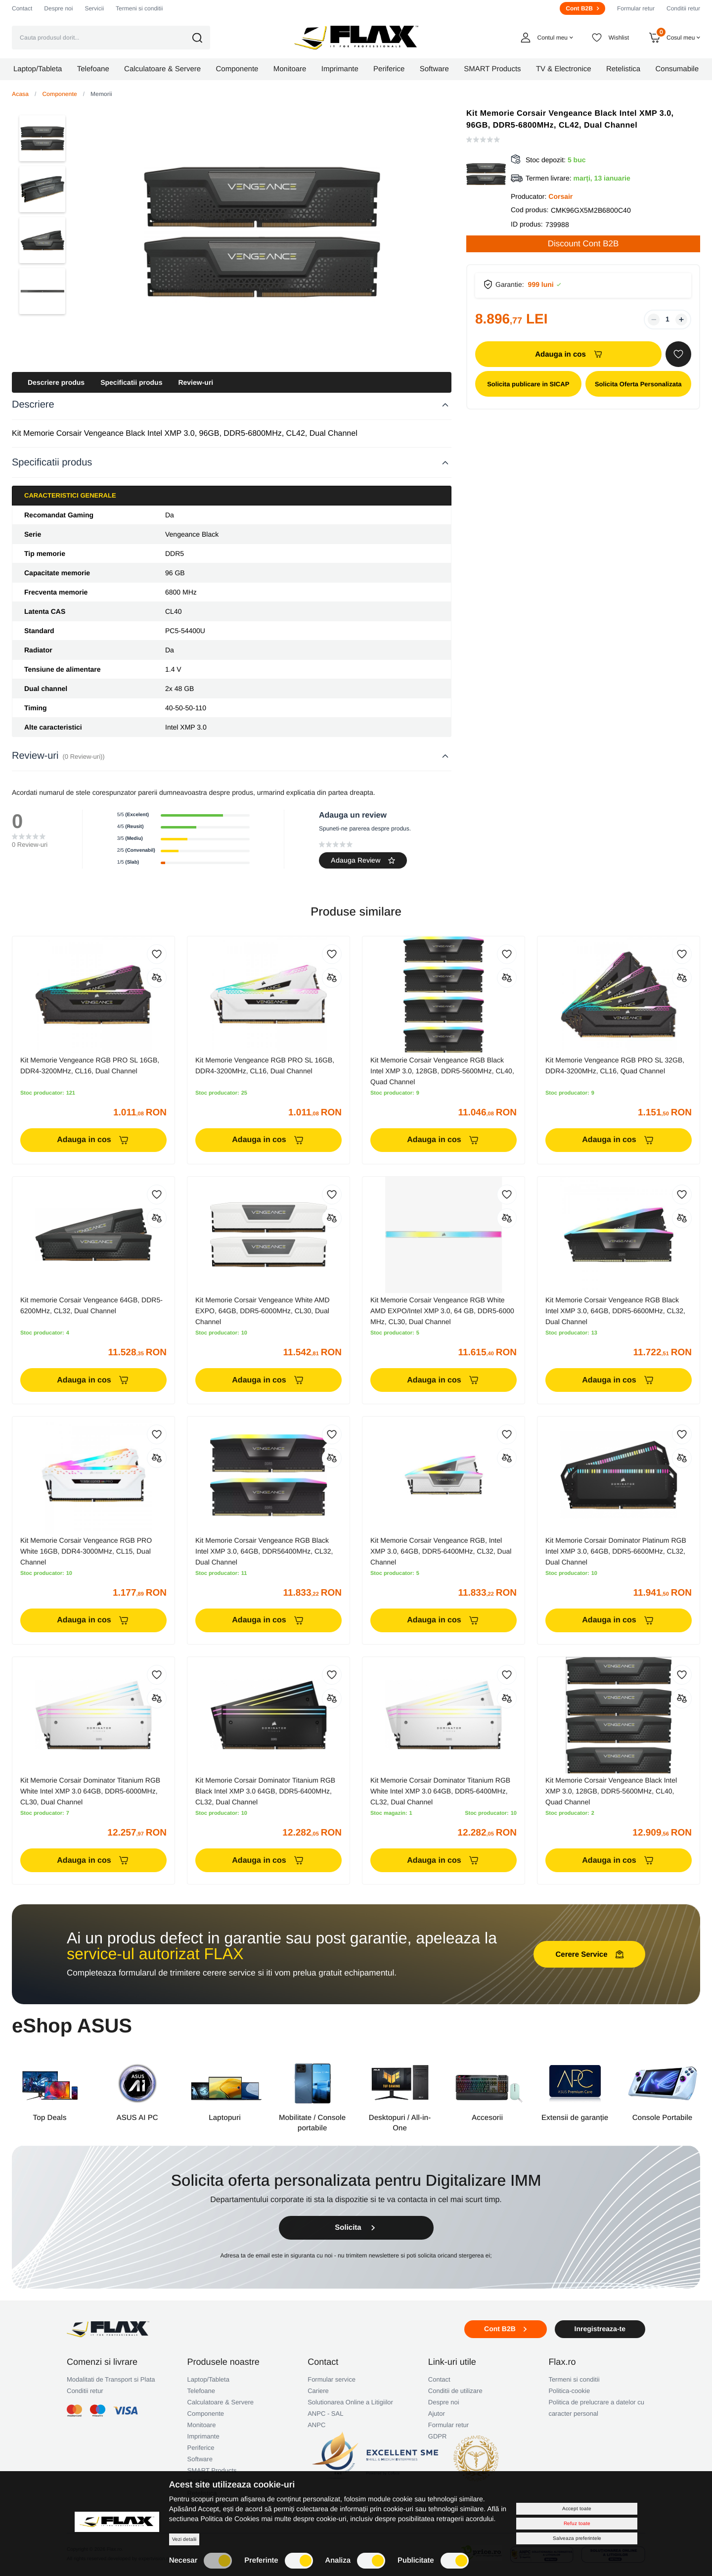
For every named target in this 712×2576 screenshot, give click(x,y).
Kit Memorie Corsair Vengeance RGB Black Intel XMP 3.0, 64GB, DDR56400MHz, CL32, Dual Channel (264, 1551)
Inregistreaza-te (600, 2329)
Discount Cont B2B (583, 243)
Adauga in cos (568, 354)
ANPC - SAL (325, 2413)
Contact (22, 8)
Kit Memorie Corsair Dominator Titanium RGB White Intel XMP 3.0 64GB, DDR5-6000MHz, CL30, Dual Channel (90, 1791)
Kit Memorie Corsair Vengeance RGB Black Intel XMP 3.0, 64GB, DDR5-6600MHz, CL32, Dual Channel (615, 1311)
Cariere (318, 2390)
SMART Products (212, 2470)
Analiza (355, 2561)
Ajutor (436, 2413)
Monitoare (201, 2425)
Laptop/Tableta (208, 2379)
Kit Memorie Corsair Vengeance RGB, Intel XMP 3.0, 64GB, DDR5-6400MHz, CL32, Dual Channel (440, 1551)
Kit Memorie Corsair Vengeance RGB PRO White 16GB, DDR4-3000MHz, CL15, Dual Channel (86, 1551)
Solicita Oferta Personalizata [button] (638, 384)
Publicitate (433, 2561)
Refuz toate (577, 2523)
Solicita (356, 2227)
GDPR (437, 2436)
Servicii (94, 8)
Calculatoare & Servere (220, 2402)
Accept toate (576, 2508)
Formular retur (636, 8)
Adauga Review (363, 860)
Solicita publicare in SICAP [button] (528, 384)
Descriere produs (56, 382)
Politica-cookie (569, 2390)
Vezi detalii (184, 2539)
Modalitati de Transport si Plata (111, 2379)
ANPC (316, 2425)
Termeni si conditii (139, 8)
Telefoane (201, 2390)
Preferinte (278, 2561)
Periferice (201, 2447)
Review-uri (195, 382)
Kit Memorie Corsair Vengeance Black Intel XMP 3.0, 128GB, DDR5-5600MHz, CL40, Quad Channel (611, 1791)
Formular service (332, 2379)
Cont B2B (582, 8)
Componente (59, 94)
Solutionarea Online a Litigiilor (350, 2402)
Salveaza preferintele (577, 2538)
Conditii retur (683, 8)
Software (200, 2459)
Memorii (101, 94)
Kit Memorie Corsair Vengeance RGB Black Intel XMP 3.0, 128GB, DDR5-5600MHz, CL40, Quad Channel (442, 1071)
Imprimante (203, 2436)
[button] (203, 37)
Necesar (200, 2561)
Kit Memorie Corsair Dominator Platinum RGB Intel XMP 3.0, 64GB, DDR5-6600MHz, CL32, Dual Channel (615, 1551)
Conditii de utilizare (455, 2390)
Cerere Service (589, 1954)
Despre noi (58, 8)
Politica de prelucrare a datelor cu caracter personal (596, 2407)
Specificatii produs (131, 382)
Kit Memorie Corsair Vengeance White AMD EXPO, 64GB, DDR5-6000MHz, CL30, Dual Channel (262, 1311)
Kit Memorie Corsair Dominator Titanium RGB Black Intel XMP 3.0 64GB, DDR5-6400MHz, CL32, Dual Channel (265, 1791)
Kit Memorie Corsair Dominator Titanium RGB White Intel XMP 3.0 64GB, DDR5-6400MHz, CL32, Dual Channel (440, 1791)
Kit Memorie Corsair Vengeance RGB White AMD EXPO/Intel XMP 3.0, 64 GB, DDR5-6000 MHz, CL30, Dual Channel (442, 1311)
